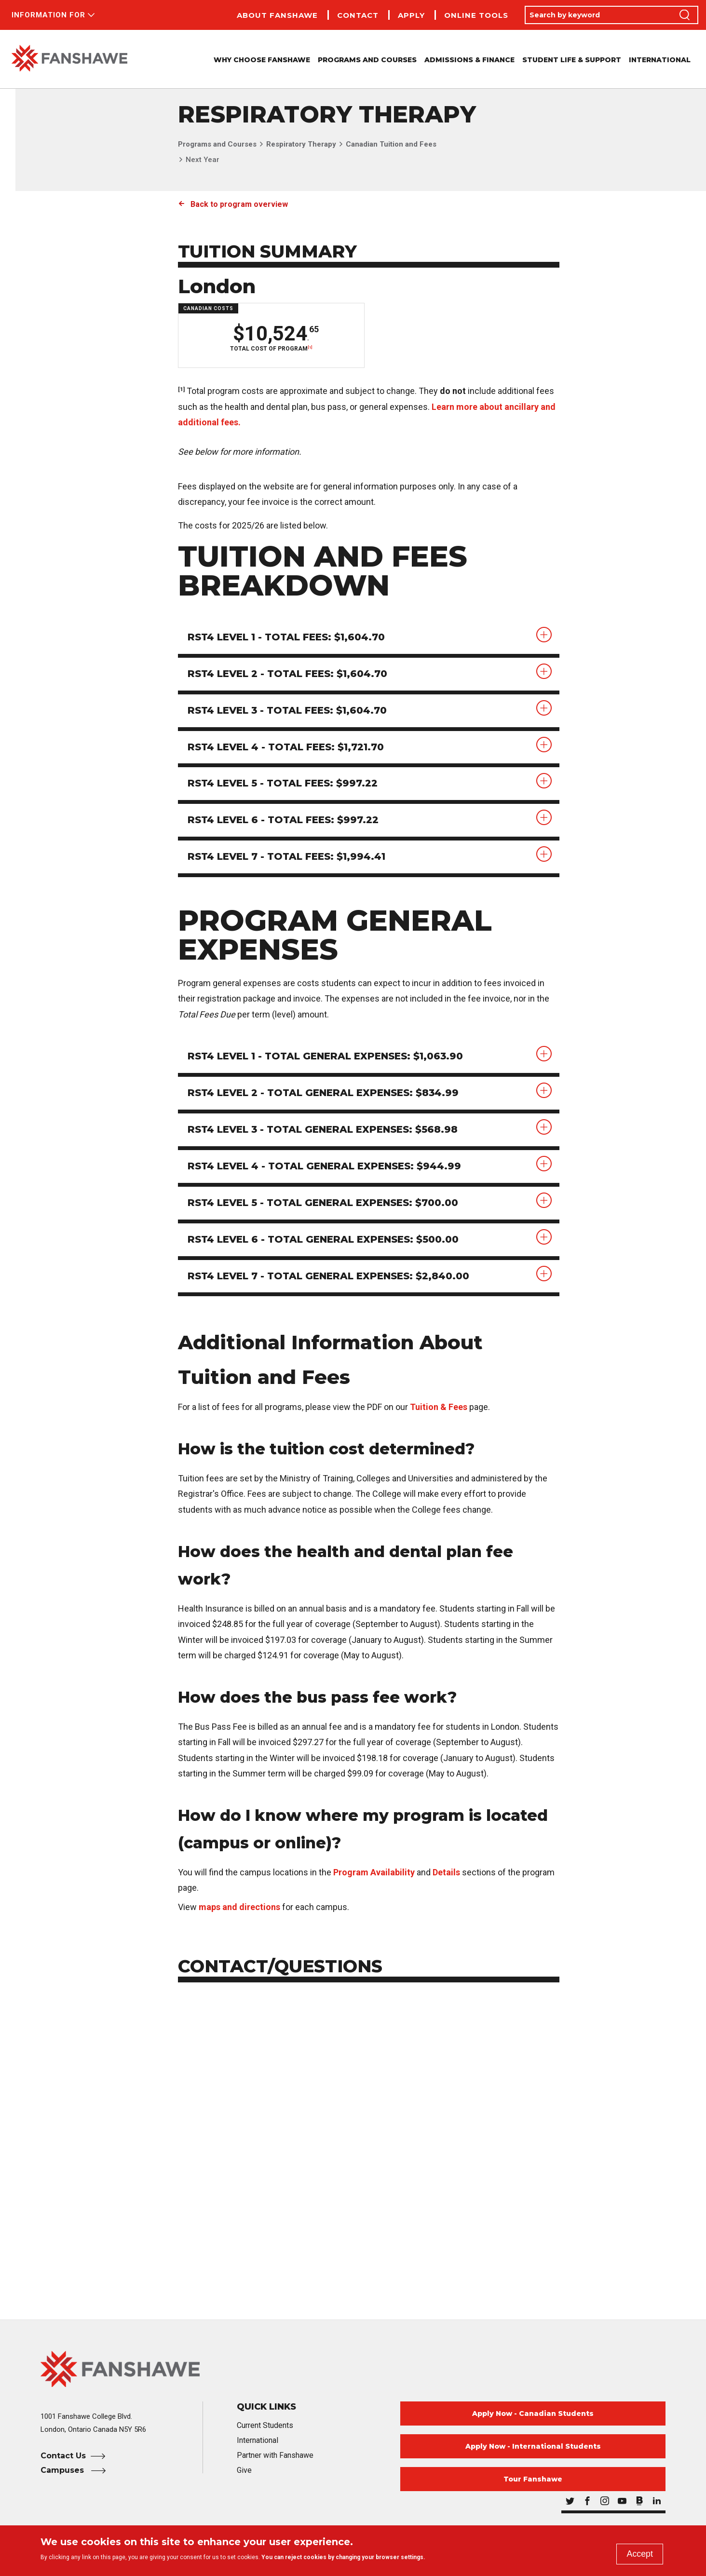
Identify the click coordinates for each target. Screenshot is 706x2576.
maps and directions (239, 1908)
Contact (358, 15)
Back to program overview (239, 204)
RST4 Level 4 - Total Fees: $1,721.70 (286, 747)
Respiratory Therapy (301, 144)
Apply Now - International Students (533, 2447)
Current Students (265, 2426)
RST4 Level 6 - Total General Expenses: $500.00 (324, 1240)
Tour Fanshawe (532, 2480)
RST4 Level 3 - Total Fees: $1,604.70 (288, 711)
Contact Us (63, 2456)
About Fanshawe (277, 15)
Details (446, 1873)
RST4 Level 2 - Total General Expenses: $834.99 (324, 1093)
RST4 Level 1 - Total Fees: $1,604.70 (287, 637)
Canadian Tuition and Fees (391, 144)
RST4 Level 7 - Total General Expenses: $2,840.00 (329, 1277)
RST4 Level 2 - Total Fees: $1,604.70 (288, 674)
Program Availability (374, 1873)
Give (244, 2471)
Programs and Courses (217, 144)
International (660, 59)
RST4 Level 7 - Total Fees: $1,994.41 (287, 857)
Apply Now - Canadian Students (533, 2414)
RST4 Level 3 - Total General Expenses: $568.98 (323, 1130)
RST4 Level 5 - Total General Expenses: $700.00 (324, 1203)
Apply (411, 15)
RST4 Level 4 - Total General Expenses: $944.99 (325, 1167)
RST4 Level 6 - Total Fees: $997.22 (284, 821)
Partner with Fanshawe (275, 2456)
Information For (48, 15)
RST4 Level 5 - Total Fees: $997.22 (283, 784)
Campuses (63, 2471)
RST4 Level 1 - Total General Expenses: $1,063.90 (326, 1057)
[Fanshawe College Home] (353, 2370)
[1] (310, 347)
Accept (639, 2554)
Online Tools (476, 15)
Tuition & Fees (438, 1408)
